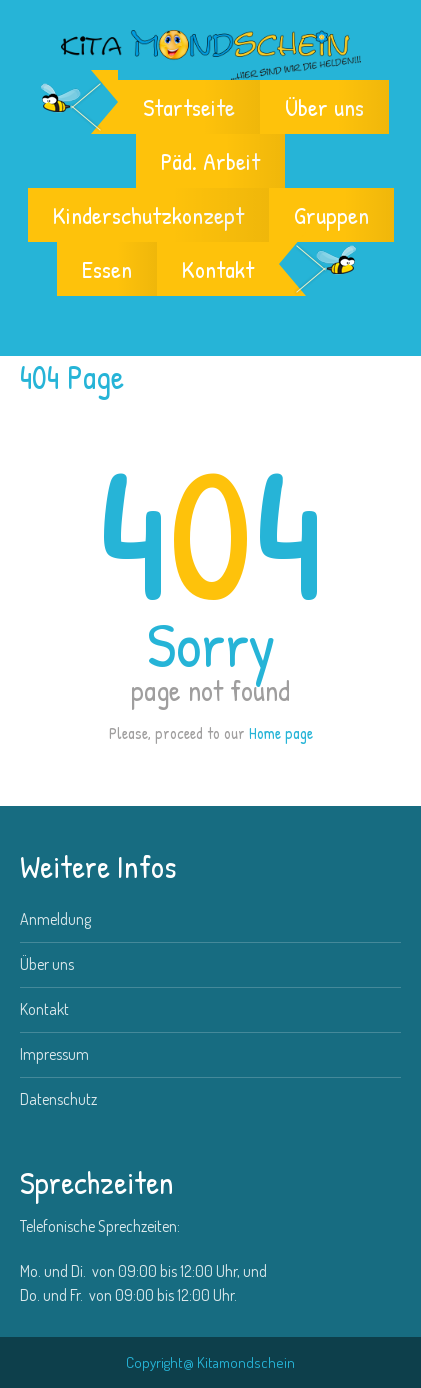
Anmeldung (55, 919)
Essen (107, 269)
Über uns (324, 107)
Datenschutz (58, 1099)
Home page (281, 733)
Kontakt (218, 269)
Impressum (54, 1054)
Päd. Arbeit (210, 161)
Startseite (189, 107)
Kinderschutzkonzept (148, 215)
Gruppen (331, 215)
